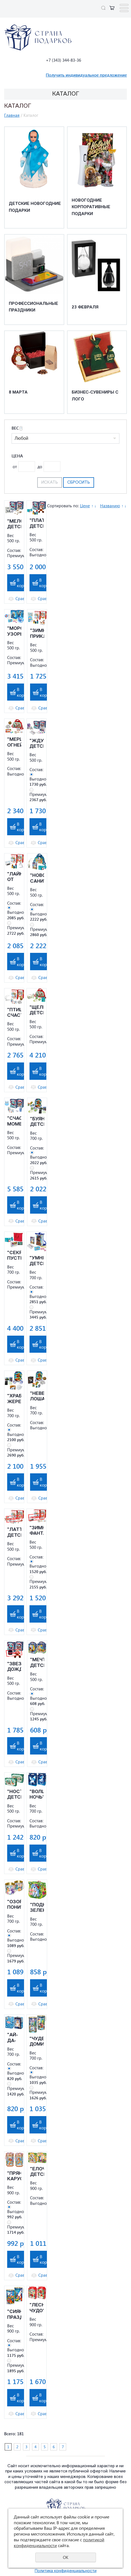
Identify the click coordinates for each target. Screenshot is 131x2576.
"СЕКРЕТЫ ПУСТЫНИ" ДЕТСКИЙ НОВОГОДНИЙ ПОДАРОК (14, 1256)
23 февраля (85, 307)
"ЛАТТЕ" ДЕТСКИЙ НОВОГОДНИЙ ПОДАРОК (14, 1532)
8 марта (18, 393)
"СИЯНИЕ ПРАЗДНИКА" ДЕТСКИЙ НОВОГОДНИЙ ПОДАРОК (14, 2314)
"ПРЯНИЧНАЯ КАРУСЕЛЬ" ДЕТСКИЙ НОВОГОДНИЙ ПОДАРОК (14, 2176)
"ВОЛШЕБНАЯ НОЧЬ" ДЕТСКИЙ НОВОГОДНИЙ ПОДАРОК (37, 1795)
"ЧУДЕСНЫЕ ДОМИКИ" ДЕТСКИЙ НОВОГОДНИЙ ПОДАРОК (37, 2042)
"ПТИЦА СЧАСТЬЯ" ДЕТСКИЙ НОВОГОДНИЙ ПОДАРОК (14, 1013)
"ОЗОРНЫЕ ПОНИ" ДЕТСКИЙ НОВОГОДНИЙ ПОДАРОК (14, 1905)
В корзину (25, 583)
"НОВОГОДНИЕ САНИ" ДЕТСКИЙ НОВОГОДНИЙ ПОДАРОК (37, 878)
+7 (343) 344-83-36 (63, 60)
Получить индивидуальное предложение (86, 75)
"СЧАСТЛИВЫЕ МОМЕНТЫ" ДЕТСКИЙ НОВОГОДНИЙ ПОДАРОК (14, 1121)
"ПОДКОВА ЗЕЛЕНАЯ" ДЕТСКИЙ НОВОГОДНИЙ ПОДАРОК (37, 1908)
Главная (12, 115)
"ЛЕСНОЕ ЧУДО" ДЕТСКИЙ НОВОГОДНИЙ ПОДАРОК (37, 2308)
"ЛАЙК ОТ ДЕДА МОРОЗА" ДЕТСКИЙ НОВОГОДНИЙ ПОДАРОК (14, 877)
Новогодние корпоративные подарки (91, 207)
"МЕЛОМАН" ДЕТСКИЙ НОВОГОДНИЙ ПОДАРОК (14, 524)
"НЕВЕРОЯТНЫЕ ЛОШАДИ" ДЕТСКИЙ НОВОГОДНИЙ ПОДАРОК (37, 1396)
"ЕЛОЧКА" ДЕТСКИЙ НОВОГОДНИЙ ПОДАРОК (37, 2172)
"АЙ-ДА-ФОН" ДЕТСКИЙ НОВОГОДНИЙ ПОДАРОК (14, 2038)
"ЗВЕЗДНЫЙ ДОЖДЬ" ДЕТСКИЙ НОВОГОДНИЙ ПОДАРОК (14, 1667)
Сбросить (78, 483)
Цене (85, 505)
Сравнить (24, 598)
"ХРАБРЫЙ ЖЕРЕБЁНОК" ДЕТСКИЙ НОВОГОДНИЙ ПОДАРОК (14, 1399)
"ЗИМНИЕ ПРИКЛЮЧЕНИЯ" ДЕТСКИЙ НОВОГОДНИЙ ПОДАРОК (37, 633)
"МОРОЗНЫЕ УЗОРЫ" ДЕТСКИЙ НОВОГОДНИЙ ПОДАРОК (14, 631)
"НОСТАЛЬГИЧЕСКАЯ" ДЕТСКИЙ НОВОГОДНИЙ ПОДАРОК (14, 1795)
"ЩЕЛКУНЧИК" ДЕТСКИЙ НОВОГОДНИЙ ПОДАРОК (37, 1010)
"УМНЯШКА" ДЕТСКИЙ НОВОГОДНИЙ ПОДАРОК (37, 1261)
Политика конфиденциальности (66, 2571)
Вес (17, 428)
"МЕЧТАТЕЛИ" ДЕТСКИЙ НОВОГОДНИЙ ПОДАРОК (37, 1663)
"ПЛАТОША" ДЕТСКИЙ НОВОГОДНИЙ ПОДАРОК (37, 523)
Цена (17, 456)
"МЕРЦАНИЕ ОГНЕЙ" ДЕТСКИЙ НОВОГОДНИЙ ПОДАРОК (14, 742)
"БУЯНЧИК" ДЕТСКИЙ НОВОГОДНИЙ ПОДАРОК (37, 1122)
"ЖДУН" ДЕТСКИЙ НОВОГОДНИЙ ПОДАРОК (37, 744)
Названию (110, 505)
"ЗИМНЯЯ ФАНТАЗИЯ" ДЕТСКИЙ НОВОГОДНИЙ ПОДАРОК (37, 1531)
